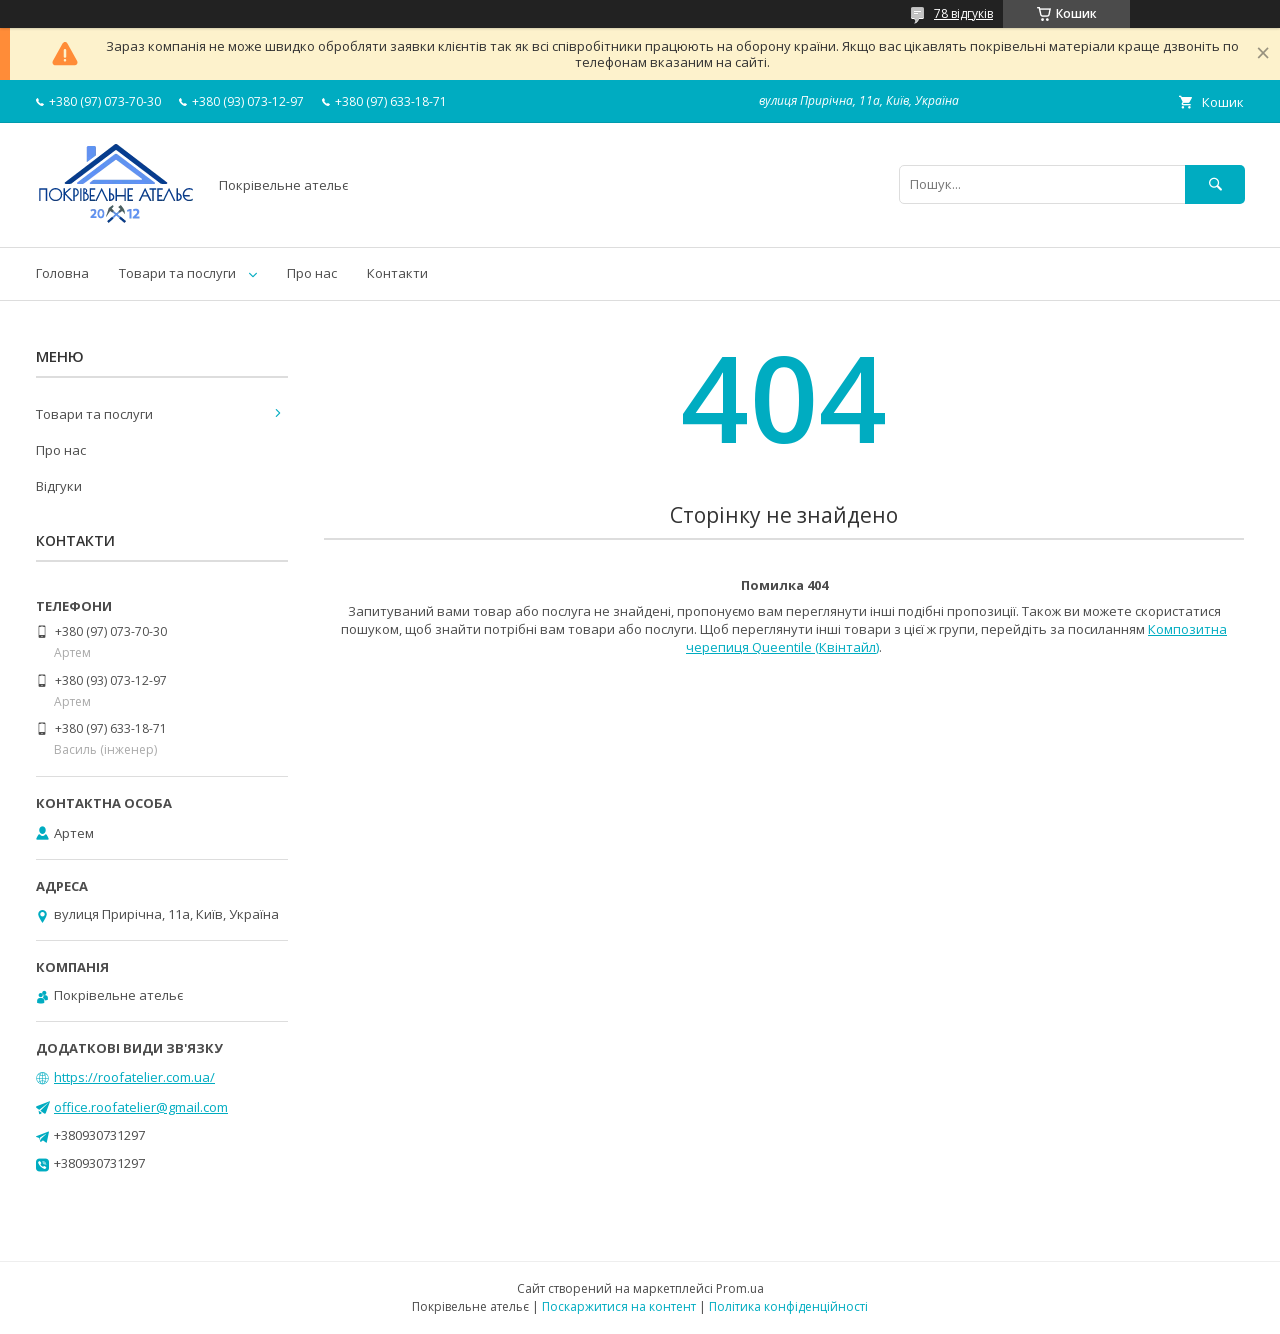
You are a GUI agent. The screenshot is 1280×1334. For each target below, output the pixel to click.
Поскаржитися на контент (619, 1306)
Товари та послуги (177, 273)
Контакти (397, 273)
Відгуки (59, 486)
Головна (62, 273)
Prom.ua (740, 1288)
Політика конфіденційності (788, 1306)
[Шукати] (1215, 184)
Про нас (312, 273)
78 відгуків (963, 13)
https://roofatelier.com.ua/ (134, 1077)
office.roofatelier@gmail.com (141, 1107)
